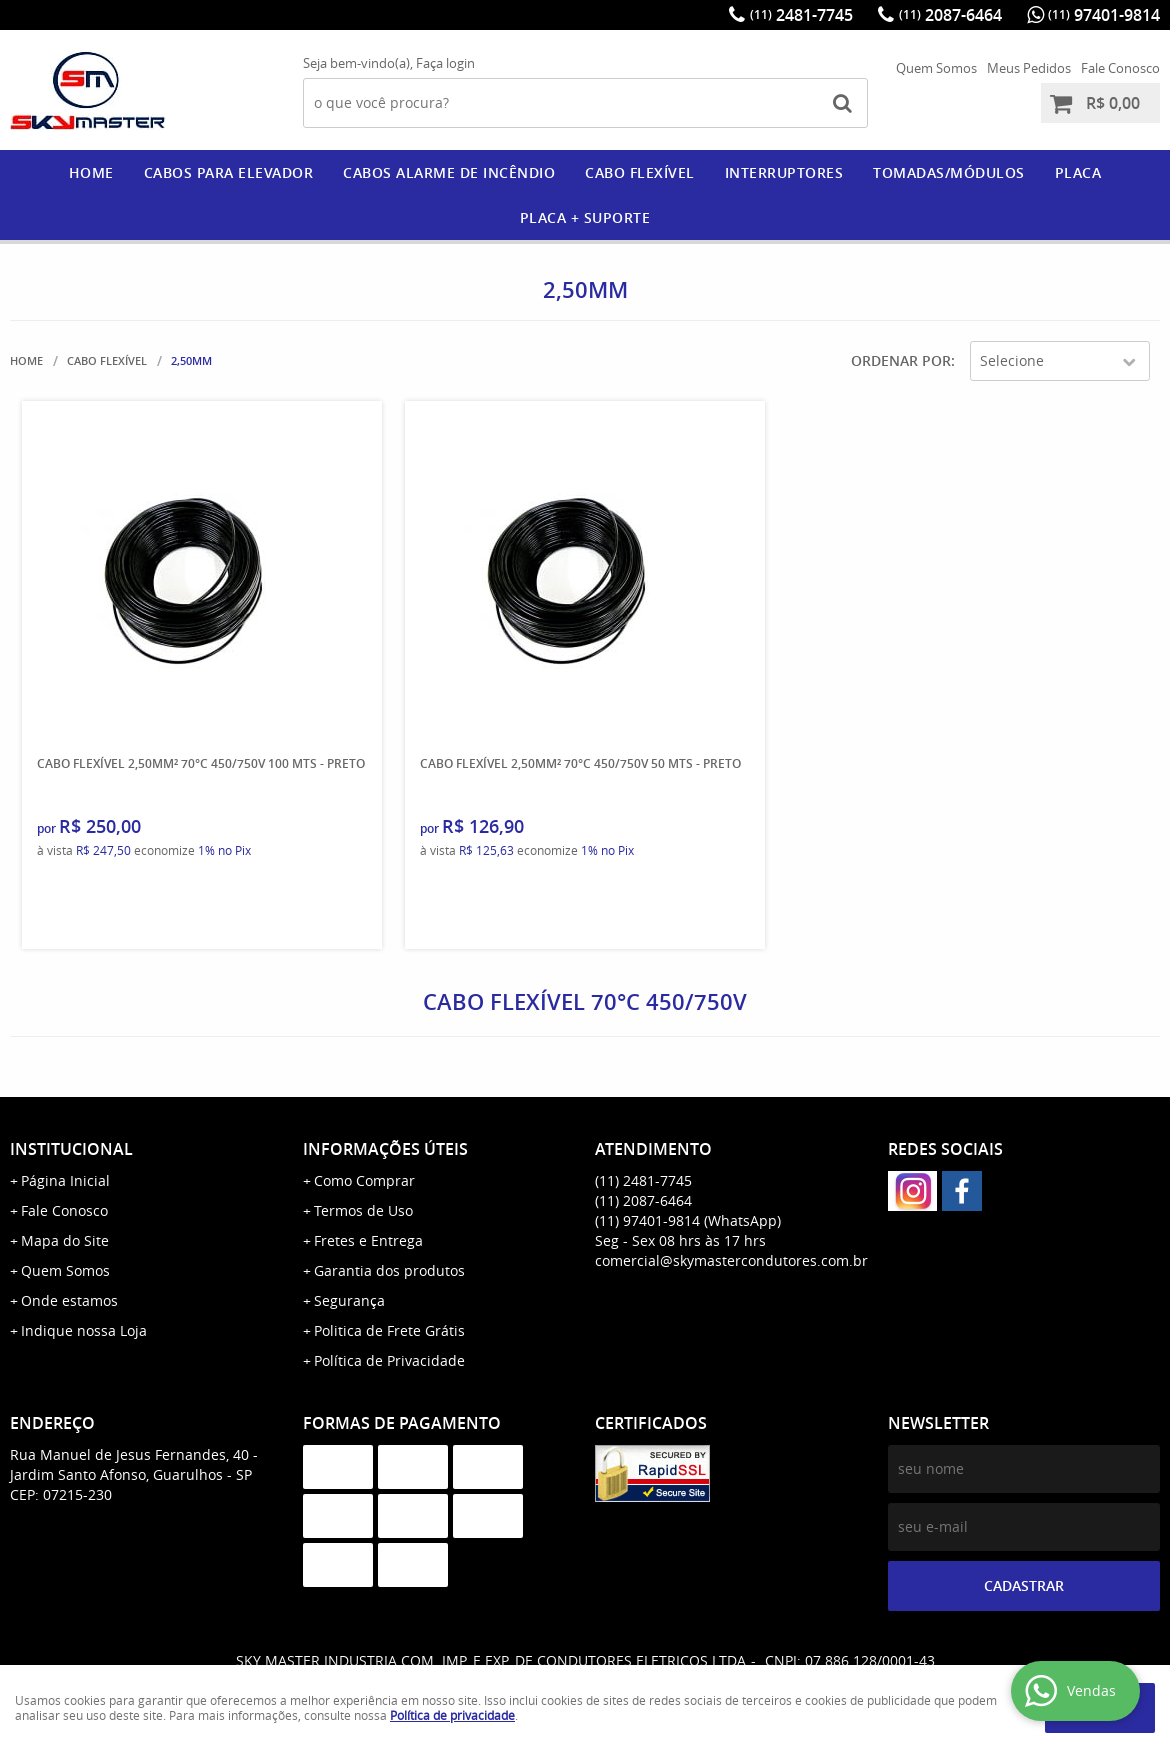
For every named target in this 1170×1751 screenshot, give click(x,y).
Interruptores (784, 172)
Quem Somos (936, 68)
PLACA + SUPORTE (585, 217)
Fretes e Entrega (368, 1240)
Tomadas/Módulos (949, 172)
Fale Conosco (1120, 68)
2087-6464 (950, 15)
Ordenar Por (901, 360)
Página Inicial (65, 1180)
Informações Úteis (385, 1149)
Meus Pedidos (1029, 68)
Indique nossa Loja (84, 1330)
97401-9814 (1104, 15)
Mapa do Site (65, 1240)
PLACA (1078, 172)
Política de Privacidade (389, 1360)
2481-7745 (801, 15)
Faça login (445, 63)
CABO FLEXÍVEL (640, 172)
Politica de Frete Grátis (389, 1330)
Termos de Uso (363, 1210)
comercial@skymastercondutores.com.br (731, 1260)
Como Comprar (364, 1180)
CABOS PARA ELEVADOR (229, 172)
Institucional (71, 1149)
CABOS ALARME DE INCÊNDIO (449, 172)
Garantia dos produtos (389, 1270)
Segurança (349, 1300)
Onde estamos (69, 1300)
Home (91, 172)
